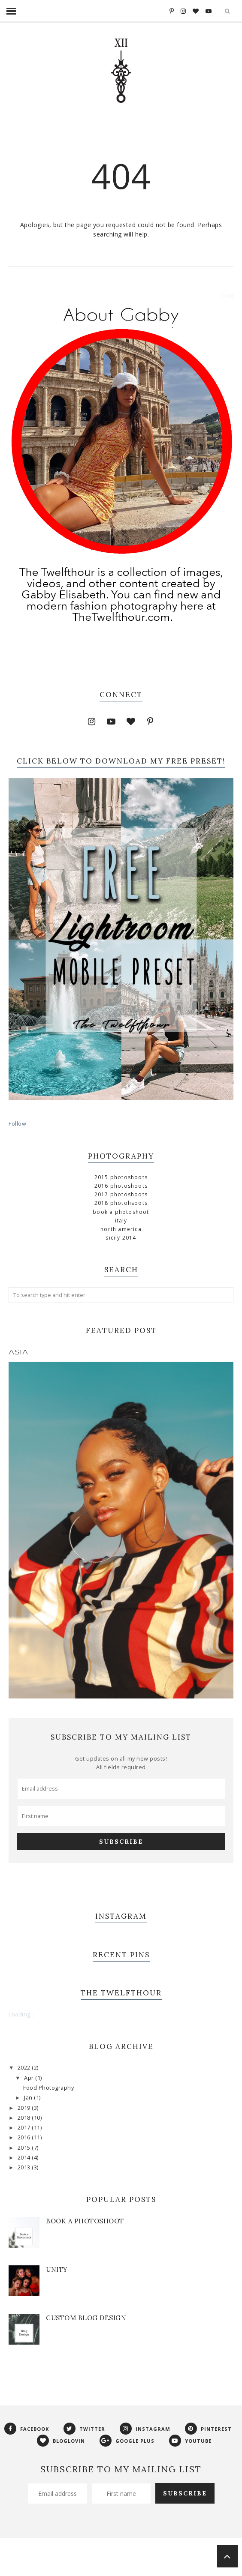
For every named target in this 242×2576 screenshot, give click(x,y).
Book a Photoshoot (121, 1212)
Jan (29, 2097)
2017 (25, 2127)
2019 (25, 2108)
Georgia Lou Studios (194, 2556)
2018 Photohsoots (121, 1203)
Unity (57, 2269)
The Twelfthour (53, 2556)
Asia (18, 1352)
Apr (29, 2078)
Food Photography (48, 2087)
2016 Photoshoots (121, 1185)
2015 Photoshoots (121, 1177)
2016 (25, 2137)
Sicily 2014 (121, 1237)
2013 (25, 2167)
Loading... (22, 2014)
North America (121, 1229)
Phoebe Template (103, 2556)
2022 (25, 2067)
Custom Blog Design (86, 2318)
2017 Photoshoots (121, 1194)
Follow (17, 1123)
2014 (25, 2157)
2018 (25, 2117)
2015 (25, 2147)
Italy (121, 1220)
